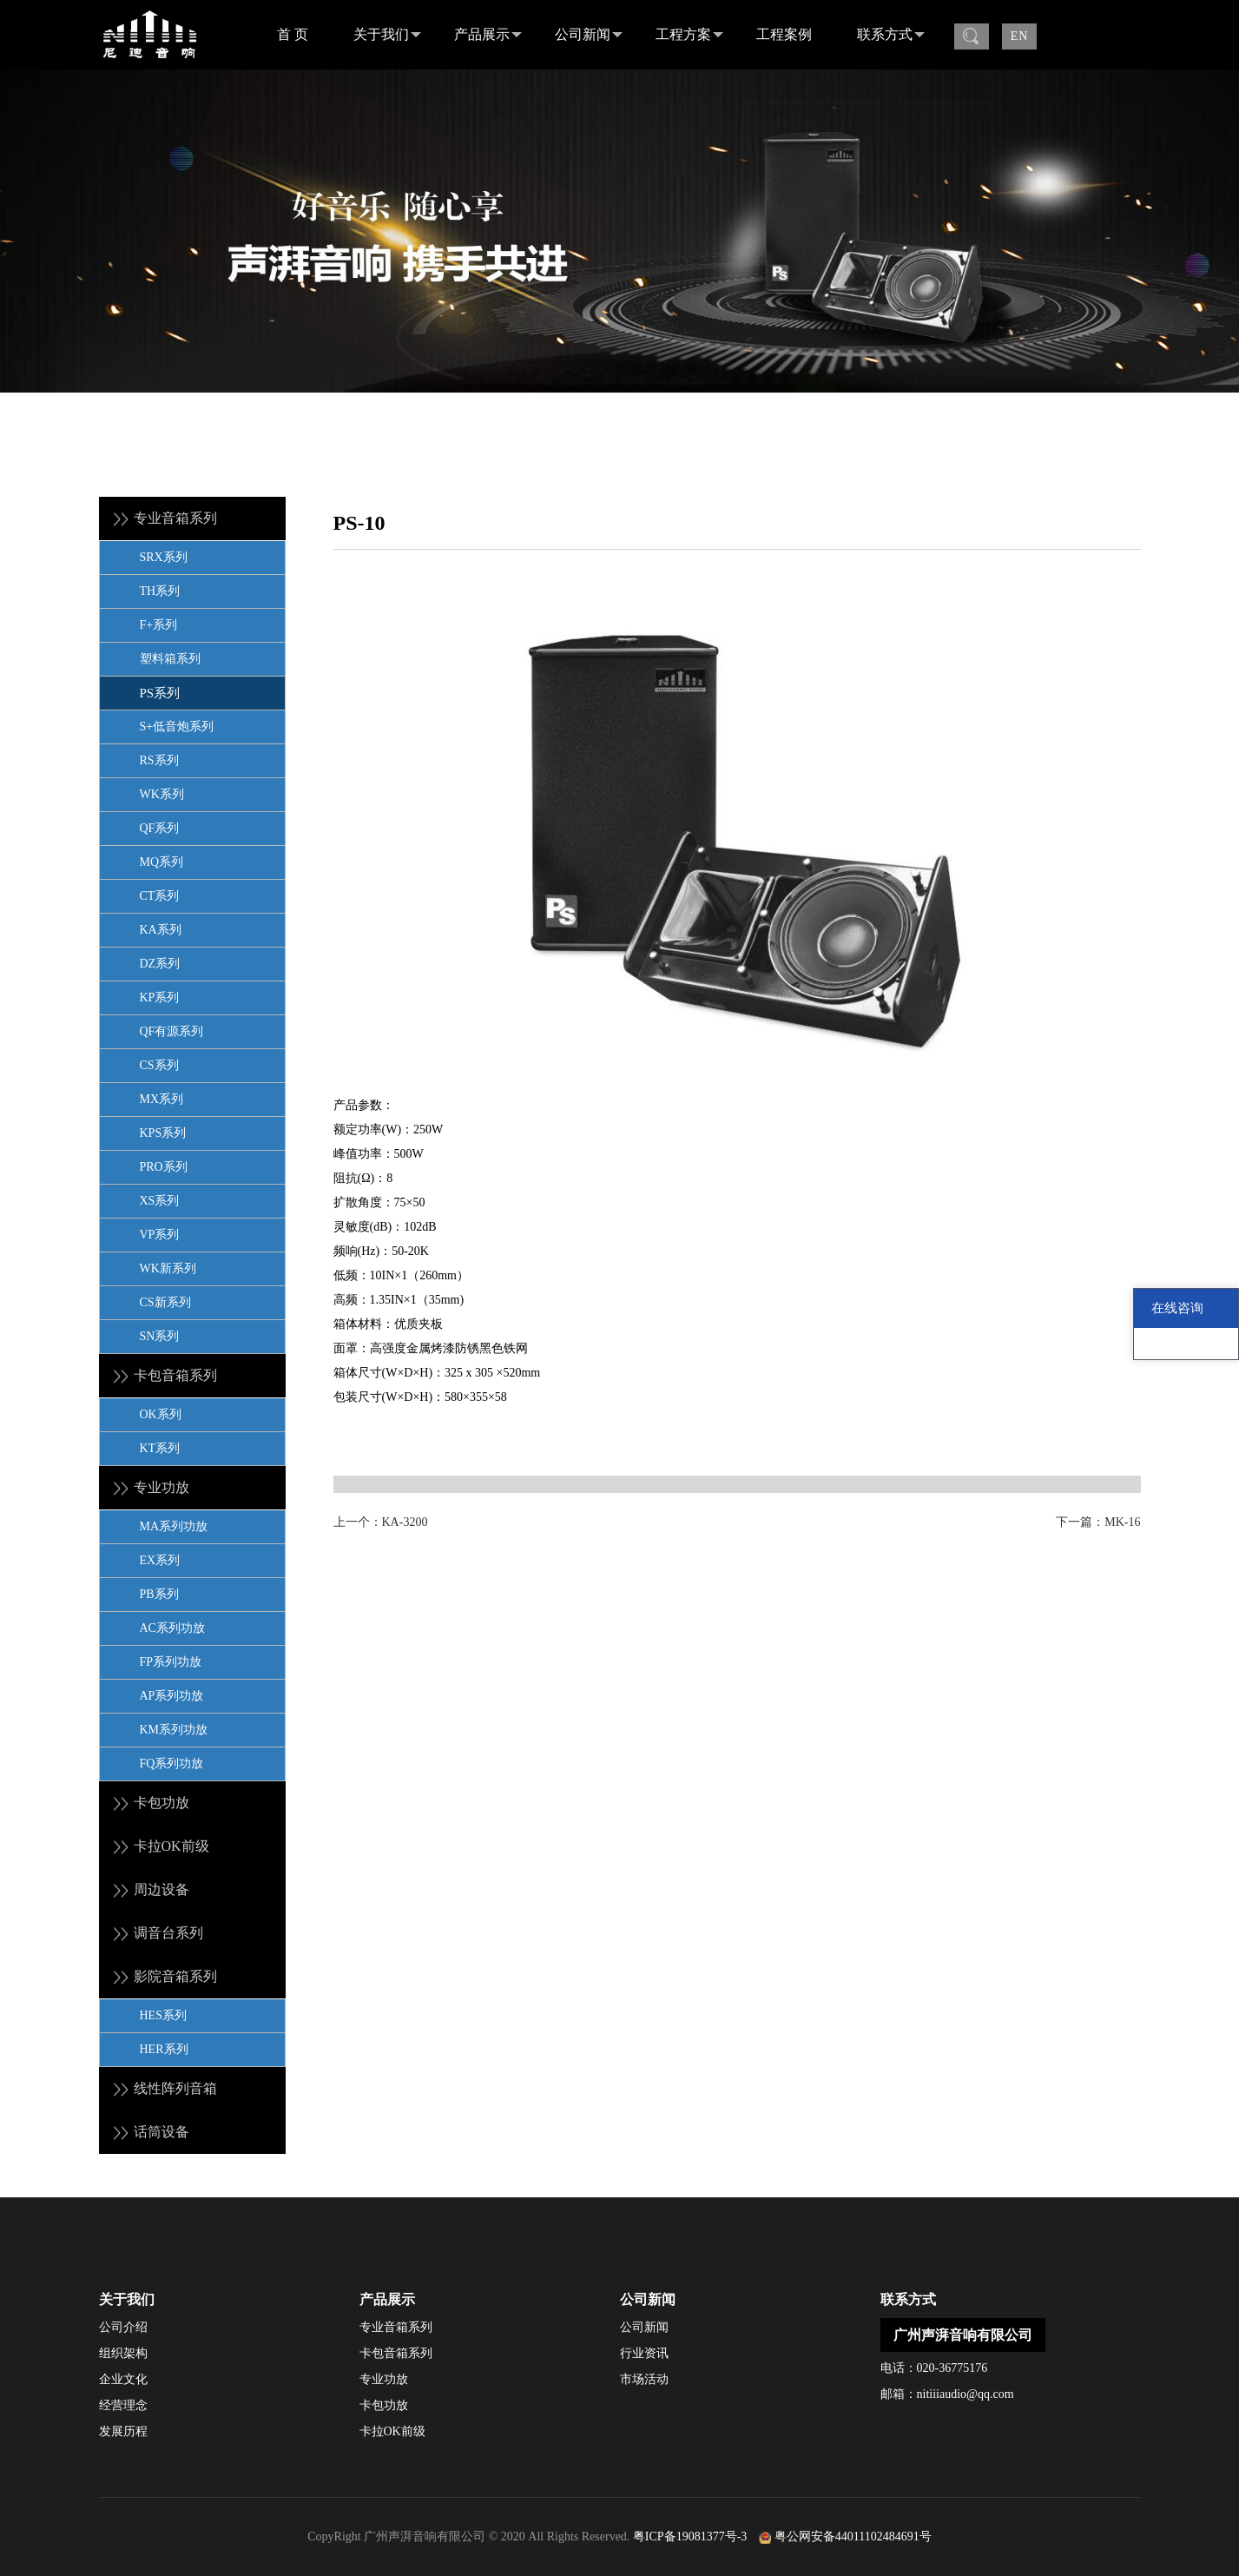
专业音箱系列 (395, 2327)
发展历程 (123, 2431)
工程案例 (784, 34)
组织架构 (123, 2353)
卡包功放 (383, 2405)
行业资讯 (644, 2353)
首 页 (292, 34)
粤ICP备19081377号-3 (690, 2536)
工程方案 (689, 35)
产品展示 (488, 35)
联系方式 (891, 35)
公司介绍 (123, 2327)
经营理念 (123, 2405)
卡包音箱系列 (395, 2353)
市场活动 (644, 2379)
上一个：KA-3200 (380, 1522)
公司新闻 (589, 35)
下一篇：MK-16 (1098, 1522)
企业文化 (123, 2379)
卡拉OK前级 (392, 2431)
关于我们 (387, 35)
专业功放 (383, 2379)
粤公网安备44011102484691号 (853, 2536)
